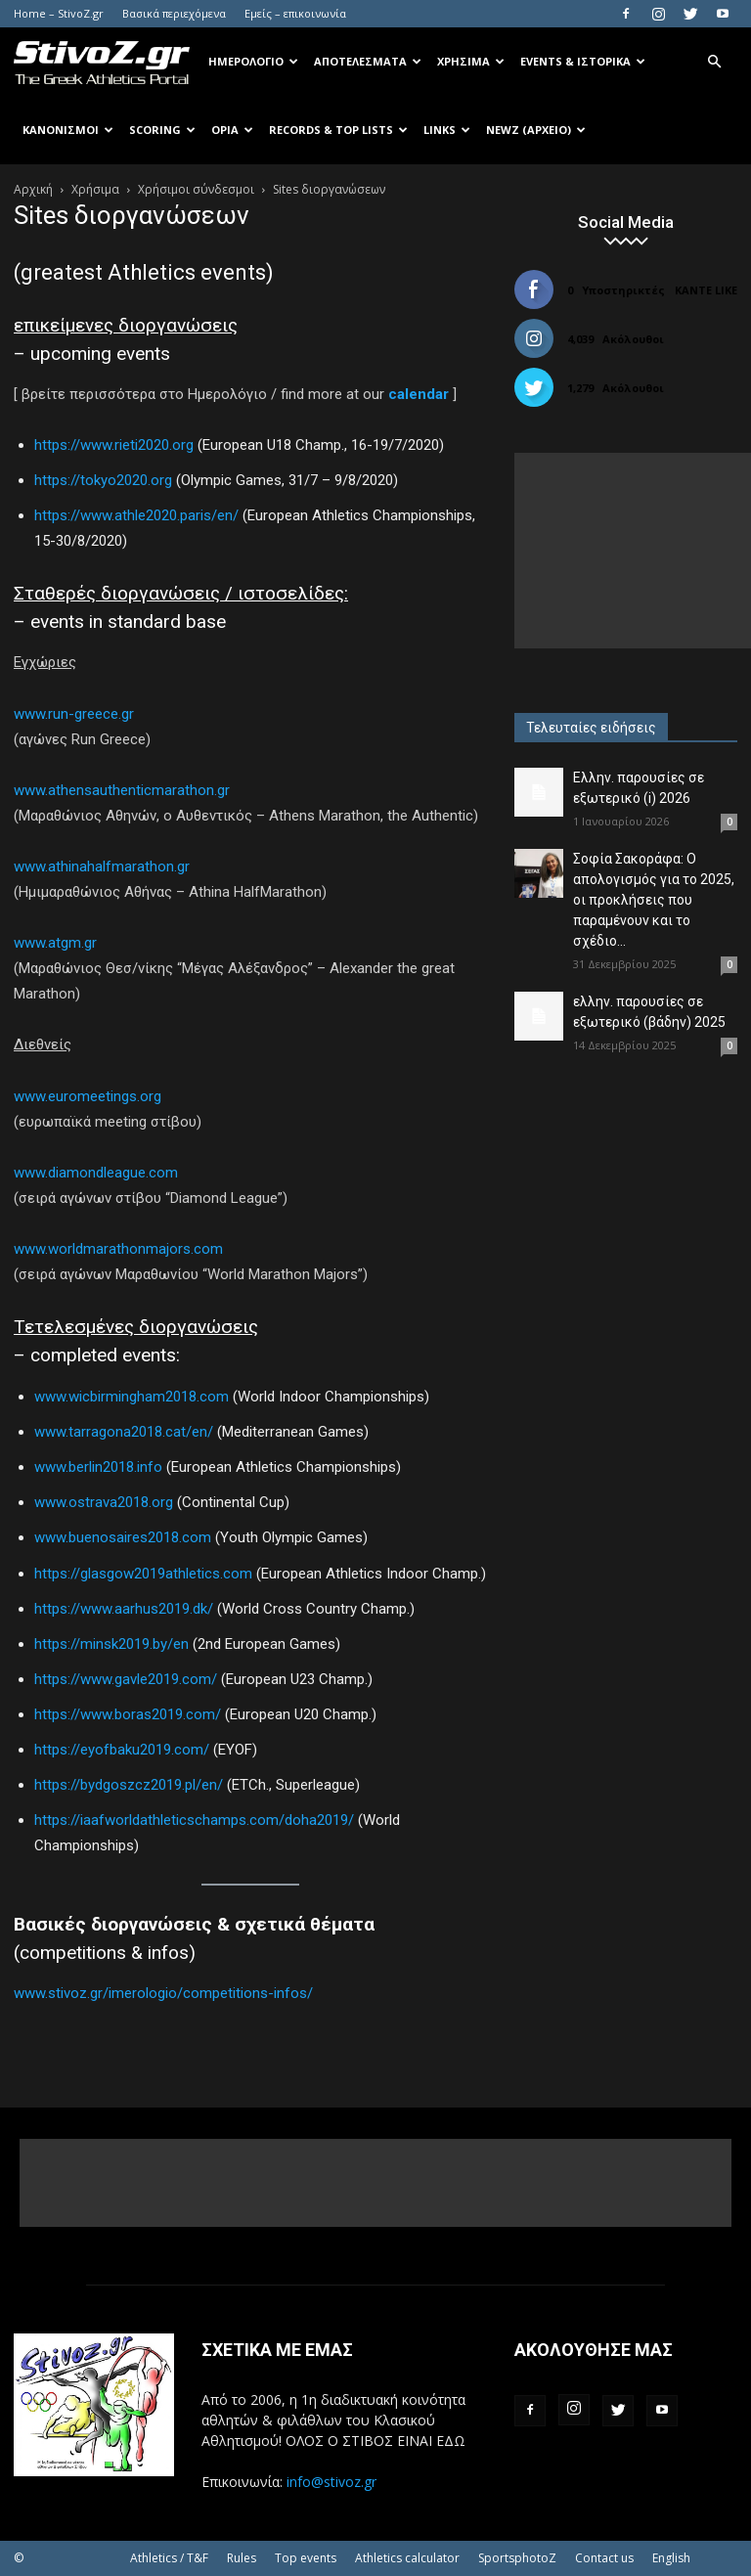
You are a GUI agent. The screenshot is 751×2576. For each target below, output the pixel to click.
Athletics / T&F (169, 2558)
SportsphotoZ (517, 2558)
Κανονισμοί (67, 129)
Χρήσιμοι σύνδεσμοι (196, 189)
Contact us (604, 2558)
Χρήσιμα (471, 61)
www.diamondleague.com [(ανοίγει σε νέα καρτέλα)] (96, 1172)
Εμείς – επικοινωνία (295, 13)
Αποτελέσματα (367, 61)
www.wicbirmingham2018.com (131, 1396)
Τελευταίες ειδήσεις (591, 727)
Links (446, 129)
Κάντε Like (706, 290)
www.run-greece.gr (74, 714)
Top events (305, 2558)
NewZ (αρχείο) (536, 129)
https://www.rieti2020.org (114, 445)
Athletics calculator (407, 2558)
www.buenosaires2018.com (122, 1537)
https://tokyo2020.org (103, 480)
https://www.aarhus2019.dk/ (123, 1609)
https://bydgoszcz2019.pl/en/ (128, 1785)
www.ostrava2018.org (103, 1502)
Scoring (162, 129)
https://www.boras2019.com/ (127, 1714)
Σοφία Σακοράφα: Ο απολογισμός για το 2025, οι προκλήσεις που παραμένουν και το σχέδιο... (653, 900)
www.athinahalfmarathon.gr (102, 866)
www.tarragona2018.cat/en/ (123, 1432)
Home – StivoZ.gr (59, 13)
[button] (713, 62)
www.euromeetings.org (87, 1096)
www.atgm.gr (55, 943)
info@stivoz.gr (331, 2481)
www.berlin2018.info (98, 1467)
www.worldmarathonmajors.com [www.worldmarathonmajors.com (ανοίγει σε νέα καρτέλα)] (118, 1249)
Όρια (232, 129)
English (671, 2558)
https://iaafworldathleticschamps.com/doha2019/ (194, 1820)
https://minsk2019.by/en (111, 1644)
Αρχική (33, 189)
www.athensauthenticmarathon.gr (122, 790)
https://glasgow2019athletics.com (143, 1573)
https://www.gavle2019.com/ (125, 1679)
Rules (241, 2558)
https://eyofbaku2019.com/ (121, 1749)
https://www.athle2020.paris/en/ (136, 515)
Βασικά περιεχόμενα (174, 13)
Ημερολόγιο (253, 61)
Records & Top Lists (338, 129)
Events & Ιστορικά (582, 61)
